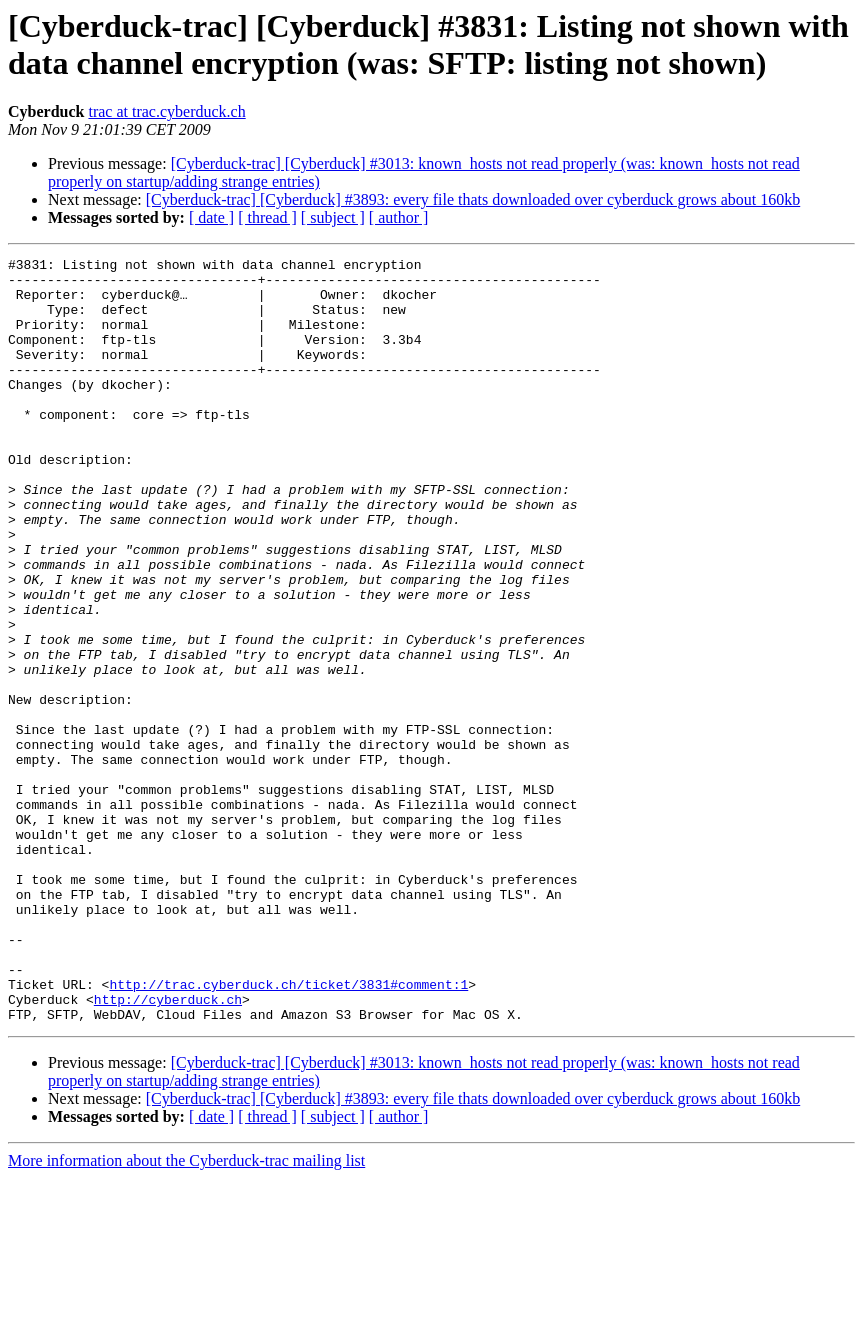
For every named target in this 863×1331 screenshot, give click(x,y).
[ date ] (211, 217)
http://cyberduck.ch (168, 1149)
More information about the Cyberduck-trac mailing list (186, 1313)
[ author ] (399, 217)
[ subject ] (333, 217)
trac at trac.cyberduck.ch (166, 111)
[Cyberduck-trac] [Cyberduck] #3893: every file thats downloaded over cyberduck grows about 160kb (473, 199)
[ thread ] (267, 217)
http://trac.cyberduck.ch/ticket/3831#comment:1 (288, 1131)
